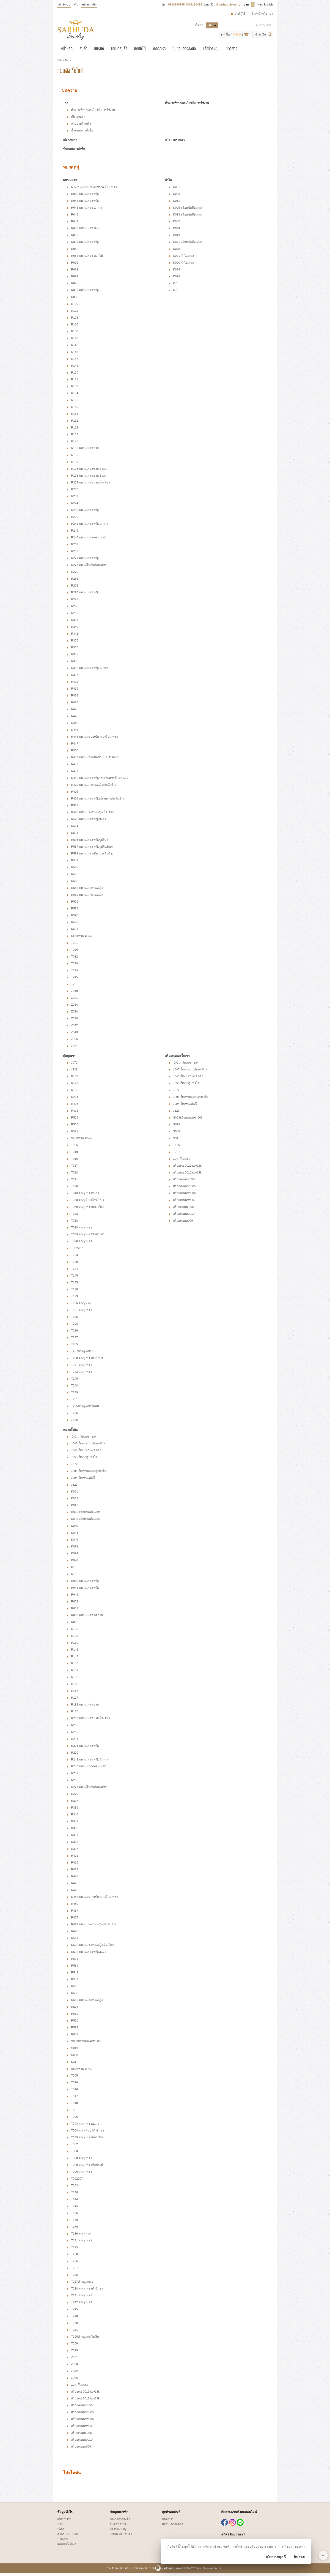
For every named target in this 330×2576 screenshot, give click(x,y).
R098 (74, 300)
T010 (74, 1155)
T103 (74, 1258)
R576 (74, 904)
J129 (74, 1072)
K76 (175, 293)
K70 (175, 286)
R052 (74, 238)
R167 (74, 437)
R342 (74, 636)
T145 (74, 1278)
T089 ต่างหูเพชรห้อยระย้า (87, 1237)
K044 (176, 231)
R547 (74, 870)
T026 (74, 952)
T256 (74, 1416)
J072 (74, 1065)
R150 (74, 375)
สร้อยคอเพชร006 (184, 1196)
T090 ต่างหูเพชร (81, 1244)
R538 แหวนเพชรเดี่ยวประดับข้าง (92, 856)
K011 (176, 203)
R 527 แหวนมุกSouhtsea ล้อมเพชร (94, 190)
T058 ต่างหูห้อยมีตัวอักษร (87, 1203)
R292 (74, 588)
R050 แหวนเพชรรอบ (85, 231)
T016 (74, 1161)
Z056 (74, 1042)
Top (65, 106)
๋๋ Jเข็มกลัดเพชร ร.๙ (185, 1065)
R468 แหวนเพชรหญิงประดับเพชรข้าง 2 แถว (99, 781)
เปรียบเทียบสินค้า (121, 2537)
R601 (74, 932)
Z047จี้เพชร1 (181, 1161)
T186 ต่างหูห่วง (81, 1306)
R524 (74, 829)
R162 (74, 423)
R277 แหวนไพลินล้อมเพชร (89, 568)
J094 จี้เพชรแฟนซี (185, 1106)
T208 (74, 1326)
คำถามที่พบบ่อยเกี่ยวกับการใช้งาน (93, 113)
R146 (74, 355)
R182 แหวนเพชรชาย (85, 451)
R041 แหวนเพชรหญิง (85, 203)
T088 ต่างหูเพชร (81, 1230)
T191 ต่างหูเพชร (81, 1313)
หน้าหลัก (67, 52)
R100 (74, 306)
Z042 (74, 1028)
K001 (176, 190)
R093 (74, 272)
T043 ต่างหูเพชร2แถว (85, 1196)
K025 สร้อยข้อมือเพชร (187, 210)
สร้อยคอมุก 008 (183, 1210)
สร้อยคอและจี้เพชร (177, 1058)
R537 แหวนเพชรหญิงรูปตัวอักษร (92, 849)
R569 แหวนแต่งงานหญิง (87, 897)
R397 (74, 677)
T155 (74, 1285)
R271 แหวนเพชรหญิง (85, 561)
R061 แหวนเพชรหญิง (85, 245)
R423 (74, 705)
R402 (74, 684)
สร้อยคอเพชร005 (184, 1189)
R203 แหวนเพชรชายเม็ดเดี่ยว (90, 485)
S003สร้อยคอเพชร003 (188, 1120)
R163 (74, 430)
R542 (74, 863)
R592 (74, 925)
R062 (74, 252)
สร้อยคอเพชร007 (184, 1203)
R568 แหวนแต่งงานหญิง (87, 890)
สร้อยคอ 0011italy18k (187, 1168)
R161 (74, 416)
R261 (74, 547)
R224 (74, 506)
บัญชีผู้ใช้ (240, 13)
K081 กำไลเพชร (183, 258)
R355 (74, 643)
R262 (74, 554)
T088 (74, 1223)
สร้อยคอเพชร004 (184, 1182)
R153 (74, 389)
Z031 (74, 1000)
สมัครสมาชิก (88, 4)
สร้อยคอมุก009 (183, 1223)
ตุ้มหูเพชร (69, 1058)
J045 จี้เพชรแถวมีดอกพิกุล (190, 1072)
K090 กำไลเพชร (183, 265)
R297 (74, 602)
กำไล (168, 183)
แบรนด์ (99, 52)
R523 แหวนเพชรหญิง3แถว (88, 822)
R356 (74, 650)
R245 (74, 533)
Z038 (74, 1014)
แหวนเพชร (70, 183)
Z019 (74, 994)
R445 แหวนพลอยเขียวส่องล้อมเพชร (94, 739)
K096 (176, 279)
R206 (74, 492)
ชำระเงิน (260, 36)
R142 (74, 341)
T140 (74, 1264)
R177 (74, 444)
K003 (176, 197)
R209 (74, 499)
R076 (74, 265)
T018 (74, 1175)
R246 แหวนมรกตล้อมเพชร (88, 540)
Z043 (74, 1035)
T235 (74, 1347)
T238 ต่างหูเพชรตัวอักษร (87, 1361)
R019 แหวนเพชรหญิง (85, 197)
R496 (74, 794)
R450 (74, 753)
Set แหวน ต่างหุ (81, 939)
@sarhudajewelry (228, 4)
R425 (74, 712)
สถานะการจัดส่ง (172, 2527)
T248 (74, 1388)
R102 (74, 313)
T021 (74, 945)
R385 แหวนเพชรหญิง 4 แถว (89, 671)
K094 (176, 272)
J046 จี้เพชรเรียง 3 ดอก (188, 1079)
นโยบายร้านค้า (81, 126)
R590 (74, 918)
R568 (74, 884)
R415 (74, 691)
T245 (74, 980)
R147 (74, 361)
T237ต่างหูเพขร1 (82, 1354)
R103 (74, 320)
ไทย (259, 4)
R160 (74, 410)
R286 (74, 581)
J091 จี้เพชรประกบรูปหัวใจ (190, 1100)
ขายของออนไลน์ (139, 2571)
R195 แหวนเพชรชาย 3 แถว (89, 471)
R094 (74, 279)
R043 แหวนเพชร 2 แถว (86, 210)
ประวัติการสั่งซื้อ (120, 2522)
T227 (74, 1340)
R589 (74, 911)
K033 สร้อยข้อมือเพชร (187, 217)
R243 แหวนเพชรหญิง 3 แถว (89, 526)
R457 (74, 767)
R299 (74, 616)
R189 (74, 465)
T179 (74, 1299)
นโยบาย (62, 2542)
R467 (74, 774)
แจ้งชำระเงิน (211, 52)
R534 (74, 836)
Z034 (74, 1007)
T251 (74, 987)
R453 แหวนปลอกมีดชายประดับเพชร (95, 760)
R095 (74, 286)
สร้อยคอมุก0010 (184, 1216)
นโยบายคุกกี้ (276, 2557)
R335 (74, 623)
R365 (74, 664)
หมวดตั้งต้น (70, 1432)
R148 (74, 368)
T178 (74, 966)
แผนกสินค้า (119, 52)
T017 (74, 1168)
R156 (74, 403)
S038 (176, 1134)
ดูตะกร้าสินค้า (246, 36)
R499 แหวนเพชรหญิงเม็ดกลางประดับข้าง (97, 801)
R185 (74, 458)
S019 (176, 1127)
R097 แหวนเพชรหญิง (85, 293)
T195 (74, 973)
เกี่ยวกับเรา (78, 119)
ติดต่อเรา (159, 52)
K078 (176, 252)
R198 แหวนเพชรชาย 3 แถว (89, 478)
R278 (74, 574)
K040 (176, 224)
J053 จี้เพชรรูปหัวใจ (186, 1086)
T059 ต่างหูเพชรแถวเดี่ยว (87, 1210)
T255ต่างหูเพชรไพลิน (85, 1409)
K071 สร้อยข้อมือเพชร (187, 245)
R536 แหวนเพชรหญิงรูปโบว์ (89, 842)
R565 (74, 877)
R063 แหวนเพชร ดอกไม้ (87, 258)
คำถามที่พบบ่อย (67, 2537)
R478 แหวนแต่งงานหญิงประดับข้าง (93, 787)
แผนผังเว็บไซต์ (66, 2547)
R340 (74, 629)
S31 (175, 1141)
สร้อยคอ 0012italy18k (187, 1175)
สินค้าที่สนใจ (262, 13)
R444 (74, 732)
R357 (74, 657)
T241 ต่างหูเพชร (81, 1368)
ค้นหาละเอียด (263, 26)
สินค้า (83, 52)
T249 (74, 1395)
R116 (74, 327)
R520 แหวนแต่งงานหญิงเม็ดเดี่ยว (92, 815)
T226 (74, 1333)
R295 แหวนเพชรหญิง (85, 595)
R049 (74, 224)
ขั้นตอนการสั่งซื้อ (184, 52)
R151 (74, 382)
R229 (74, 519)
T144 (74, 1271)
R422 (74, 698)
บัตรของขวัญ (118, 2532)
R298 (74, 609)
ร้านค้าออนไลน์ (115, 2571)
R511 (74, 808)
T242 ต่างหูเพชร (81, 1374)
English (268, 4)
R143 (74, 348)
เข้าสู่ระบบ (64, 4)
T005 (74, 1148)
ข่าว (60, 2527)
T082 (74, 959)
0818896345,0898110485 (185, 4)
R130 (74, 334)
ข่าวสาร (231, 52)
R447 (74, 746)
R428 (74, 719)
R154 (74, 396)
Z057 (74, 1049)
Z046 (74, 1422)
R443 (74, 726)
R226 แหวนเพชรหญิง (85, 513)
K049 (176, 238)
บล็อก (61, 2532)
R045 (74, 217)
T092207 (77, 1251)
